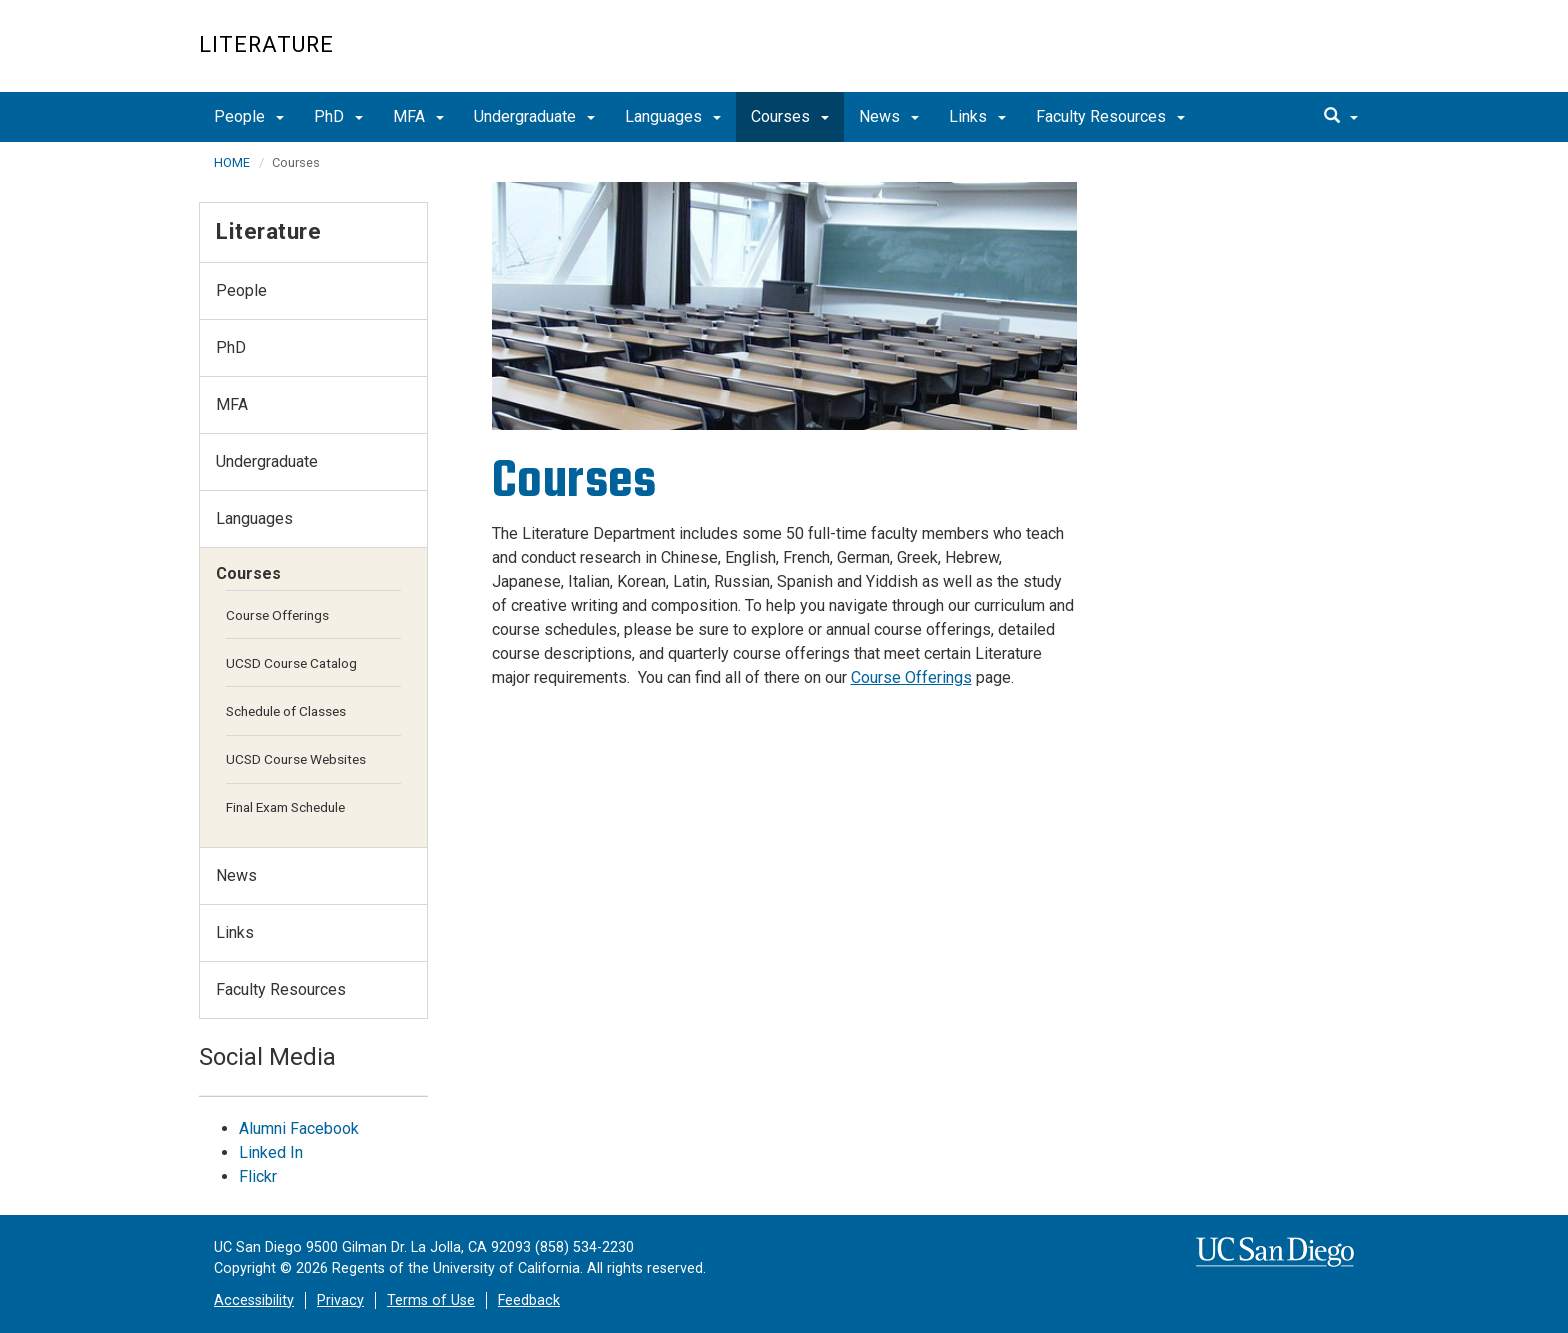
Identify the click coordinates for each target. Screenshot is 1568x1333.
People (249, 116)
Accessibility (254, 1300)
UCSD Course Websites (296, 759)
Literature (266, 44)
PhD (338, 116)
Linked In (271, 1152)
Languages (673, 116)
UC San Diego (1254, 56)
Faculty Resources (1110, 116)
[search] (1341, 117)
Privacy (340, 1300)
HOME (232, 162)
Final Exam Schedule (285, 807)
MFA (418, 116)
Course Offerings (911, 677)
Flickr (258, 1176)
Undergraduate (534, 116)
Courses (790, 116)
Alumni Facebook (299, 1128)
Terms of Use (431, 1300)
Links (977, 116)
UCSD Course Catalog (291, 663)
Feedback (529, 1300)
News (889, 116)
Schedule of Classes (286, 711)
